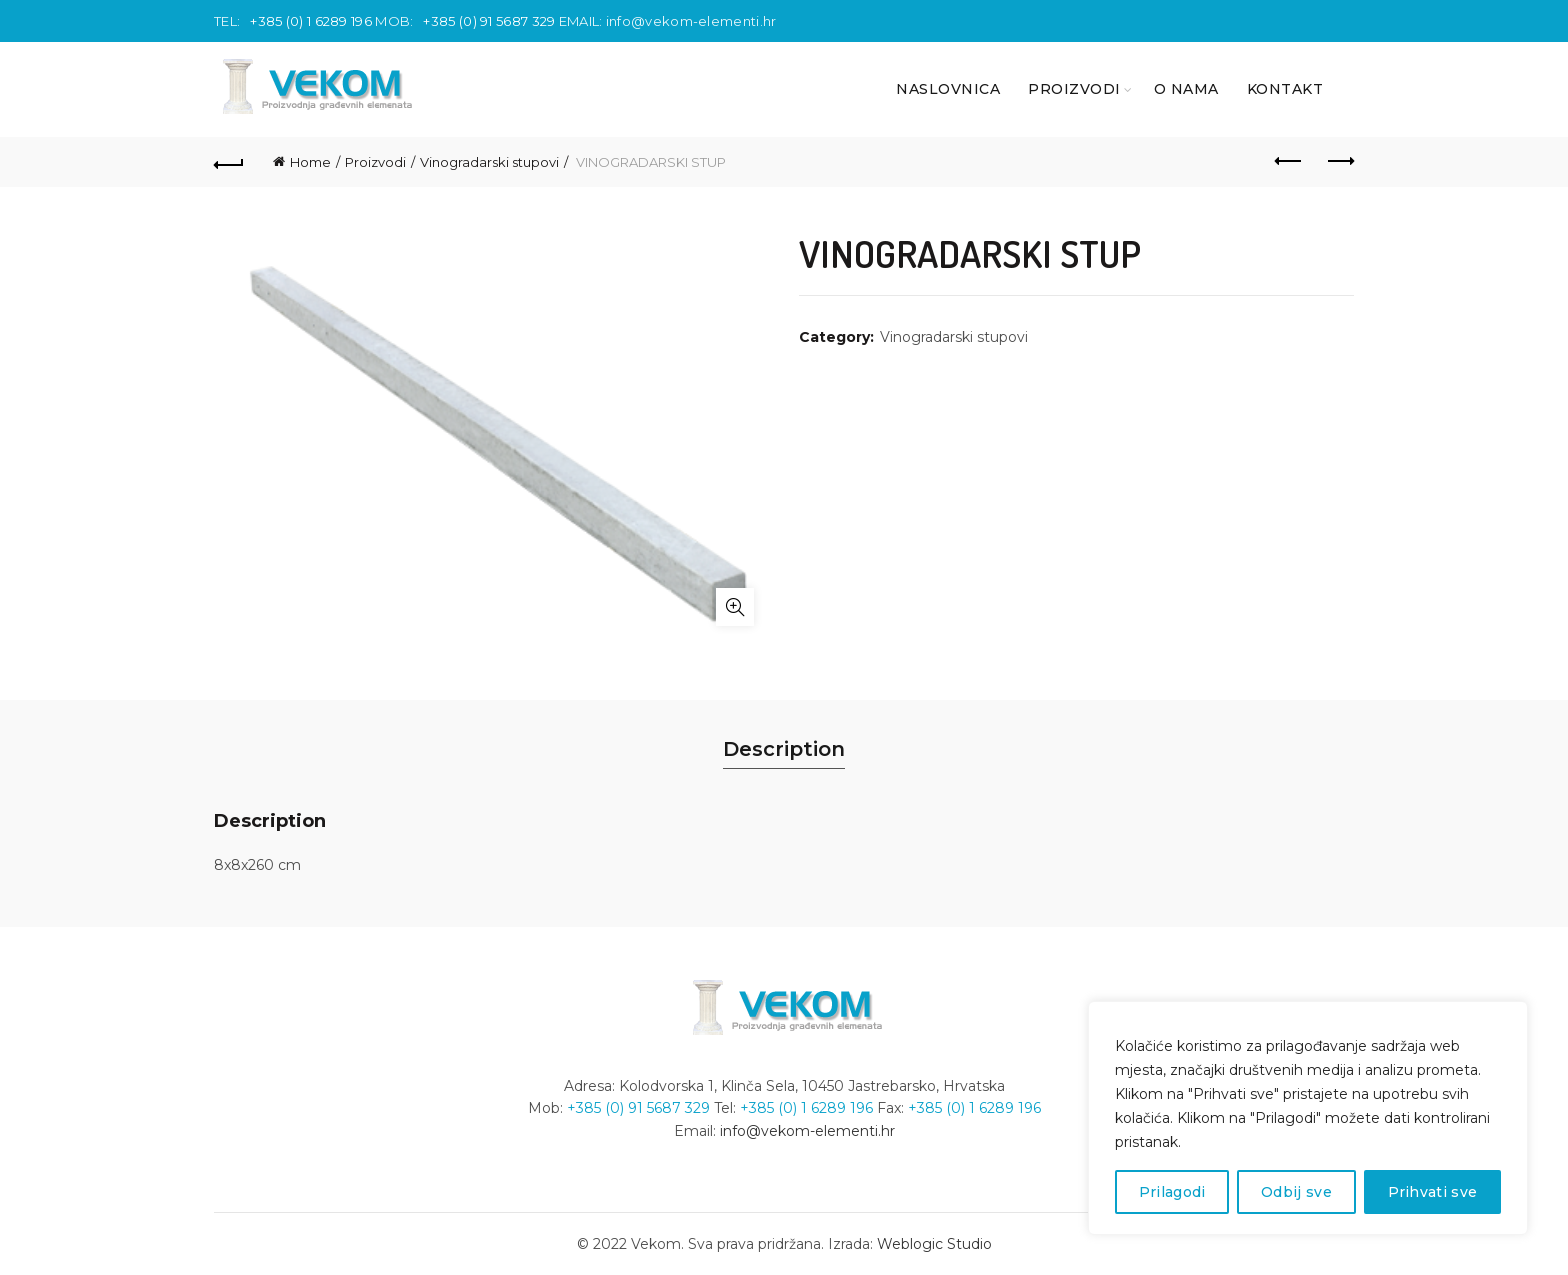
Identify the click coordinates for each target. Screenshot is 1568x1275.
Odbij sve (1296, 1192)
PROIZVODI (1074, 89)
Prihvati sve (1433, 1192)
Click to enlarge (735, 607)
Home (310, 162)
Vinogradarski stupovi (489, 162)
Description (784, 749)
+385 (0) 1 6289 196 (311, 21)
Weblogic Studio (934, 1244)
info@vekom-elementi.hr (691, 21)
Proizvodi (375, 162)
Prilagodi (1172, 1192)
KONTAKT (1285, 89)
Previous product (1289, 161)
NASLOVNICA (948, 89)
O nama (1186, 89)
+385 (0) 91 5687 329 (489, 21)
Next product (1339, 161)
